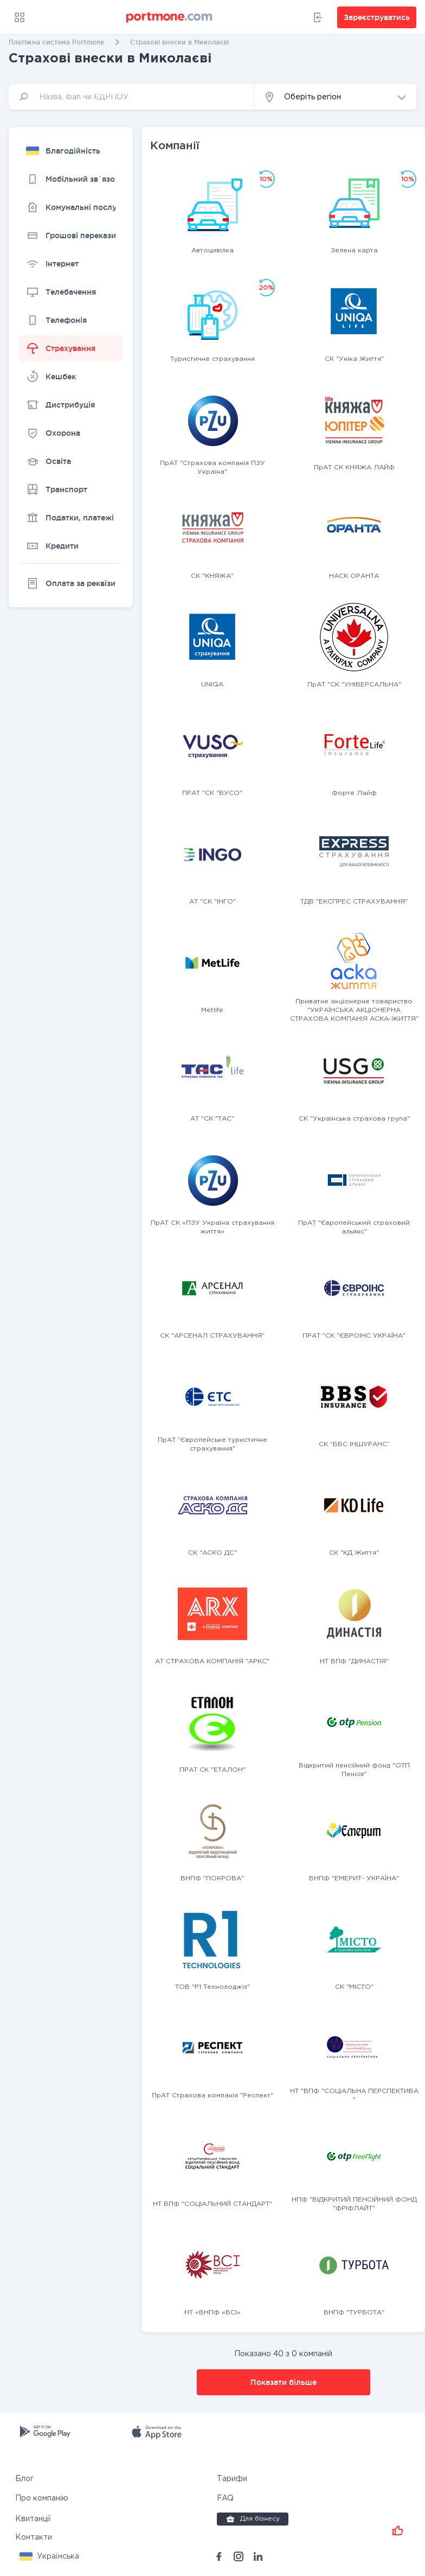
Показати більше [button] (283, 2382)
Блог (24, 2479)
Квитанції (33, 2519)
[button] (335, 97)
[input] (131, 97)
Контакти (33, 2537)
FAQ (225, 2498)
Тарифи (232, 2479)
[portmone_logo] (169, 17)
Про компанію (41, 2498)
